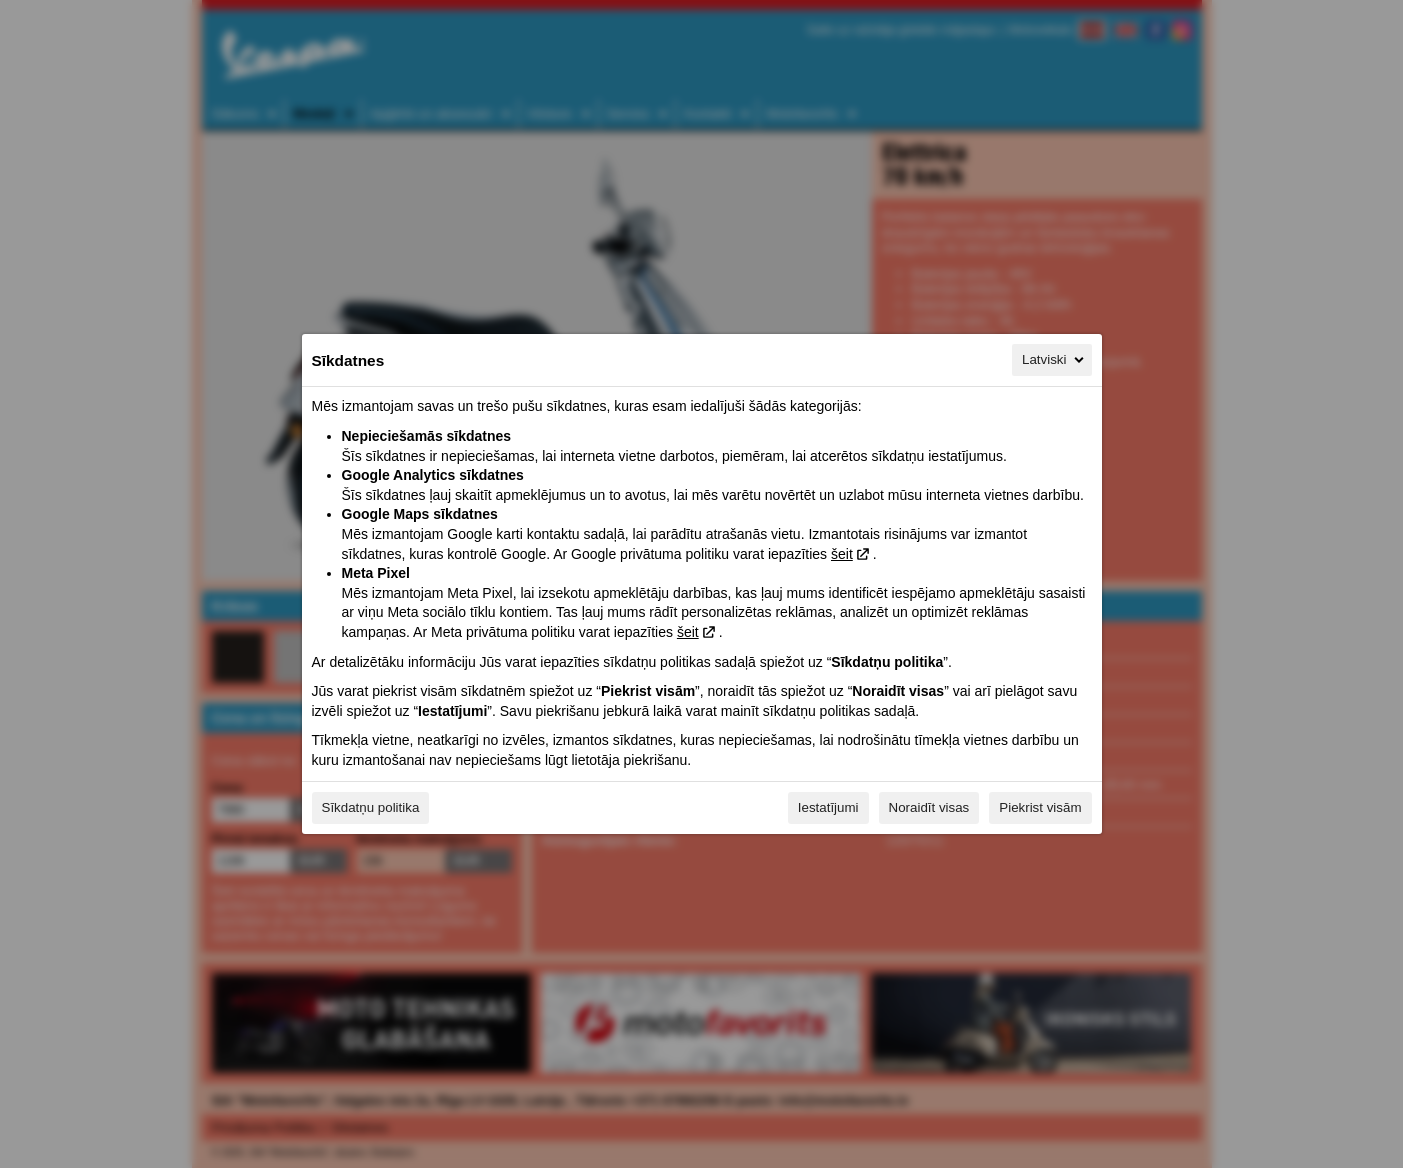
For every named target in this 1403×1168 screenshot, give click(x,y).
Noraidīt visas (929, 807)
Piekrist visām (1040, 807)
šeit (842, 554)
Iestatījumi (828, 807)
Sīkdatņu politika (371, 807)
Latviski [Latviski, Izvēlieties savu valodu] (1054, 360)
